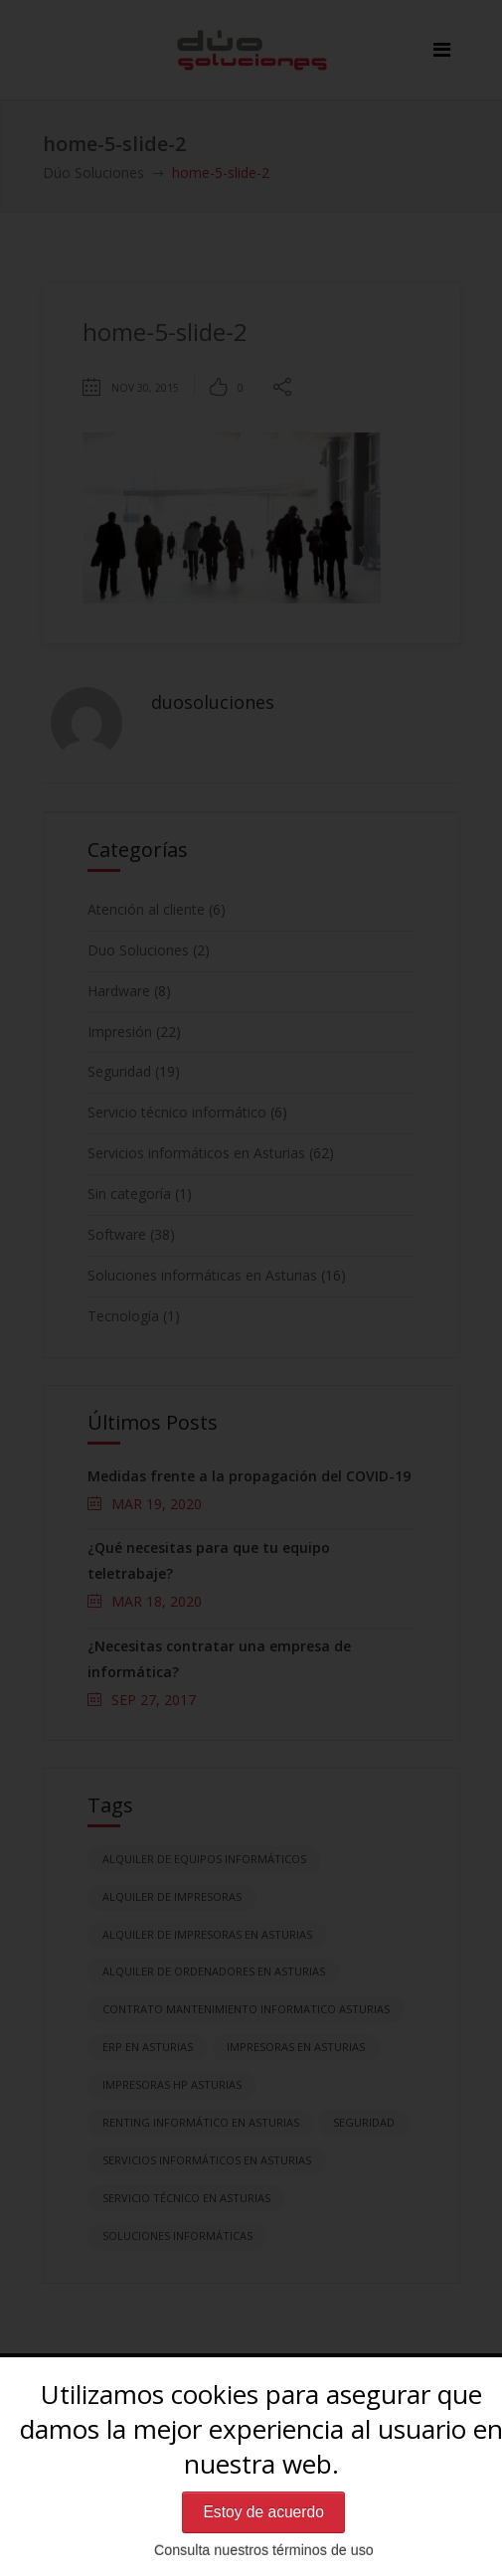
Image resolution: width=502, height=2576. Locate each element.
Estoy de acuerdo (263, 2511)
